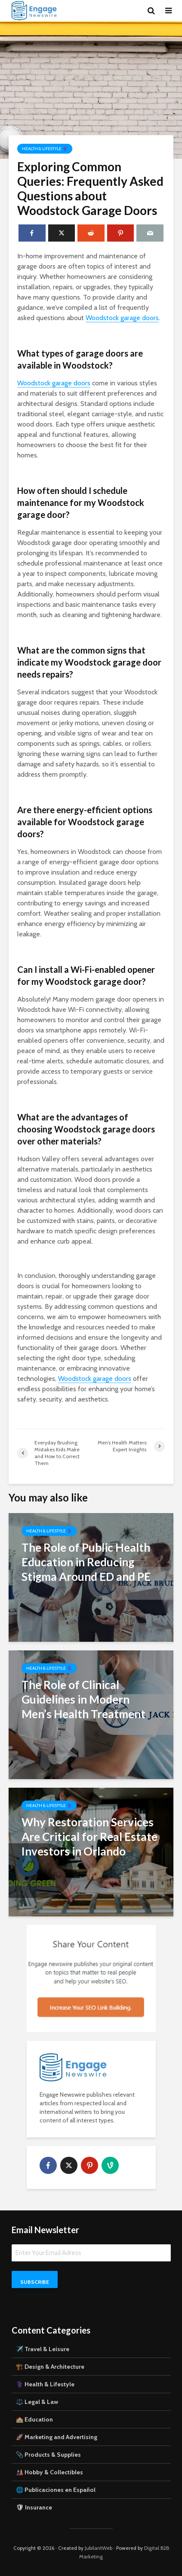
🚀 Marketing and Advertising (56, 2437)
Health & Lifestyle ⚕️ (45, 148)
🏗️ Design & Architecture (50, 2366)
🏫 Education (34, 2419)
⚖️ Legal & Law (37, 2402)
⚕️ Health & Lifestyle (45, 2384)
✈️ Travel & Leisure (42, 2349)
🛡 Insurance (34, 2507)
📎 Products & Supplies (48, 2454)
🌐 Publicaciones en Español (56, 2490)
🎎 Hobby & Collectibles (49, 2472)
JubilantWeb (98, 2548)
